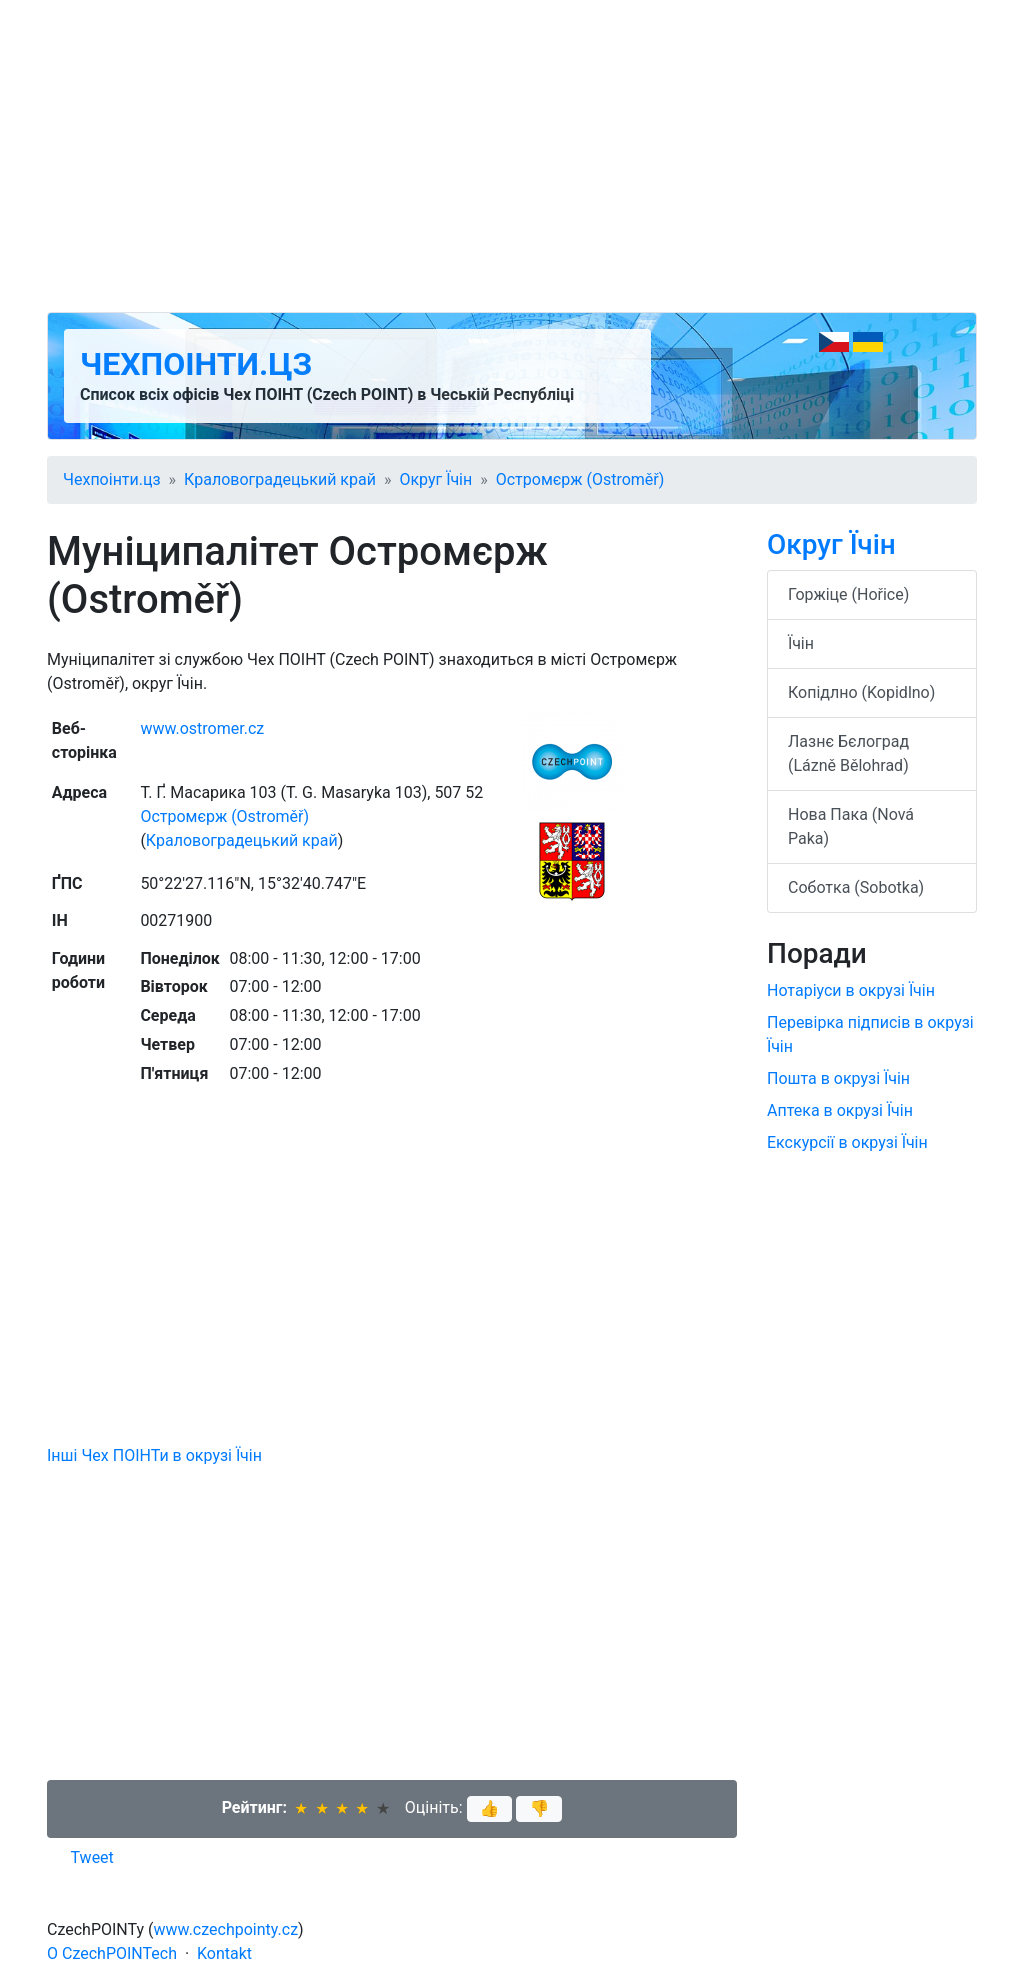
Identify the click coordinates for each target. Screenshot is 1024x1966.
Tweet (92, 1857)
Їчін (801, 643)
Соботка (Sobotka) (856, 887)
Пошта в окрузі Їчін (838, 1078)
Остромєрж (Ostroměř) (580, 479)
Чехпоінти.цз (196, 364)
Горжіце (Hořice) (848, 594)
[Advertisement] (512, 156)
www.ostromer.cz (202, 728)
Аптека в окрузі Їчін (840, 1110)
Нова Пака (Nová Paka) (851, 826)
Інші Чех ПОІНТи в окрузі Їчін (154, 1455)
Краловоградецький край (280, 479)
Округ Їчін (435, 479)
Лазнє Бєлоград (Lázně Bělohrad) (848, 753)
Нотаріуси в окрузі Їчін (851, 990)
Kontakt (224, 1953)
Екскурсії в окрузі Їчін (847, 1142)
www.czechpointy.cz (226, 1929)
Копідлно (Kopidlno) (861, 692)
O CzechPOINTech (112, 1953)
